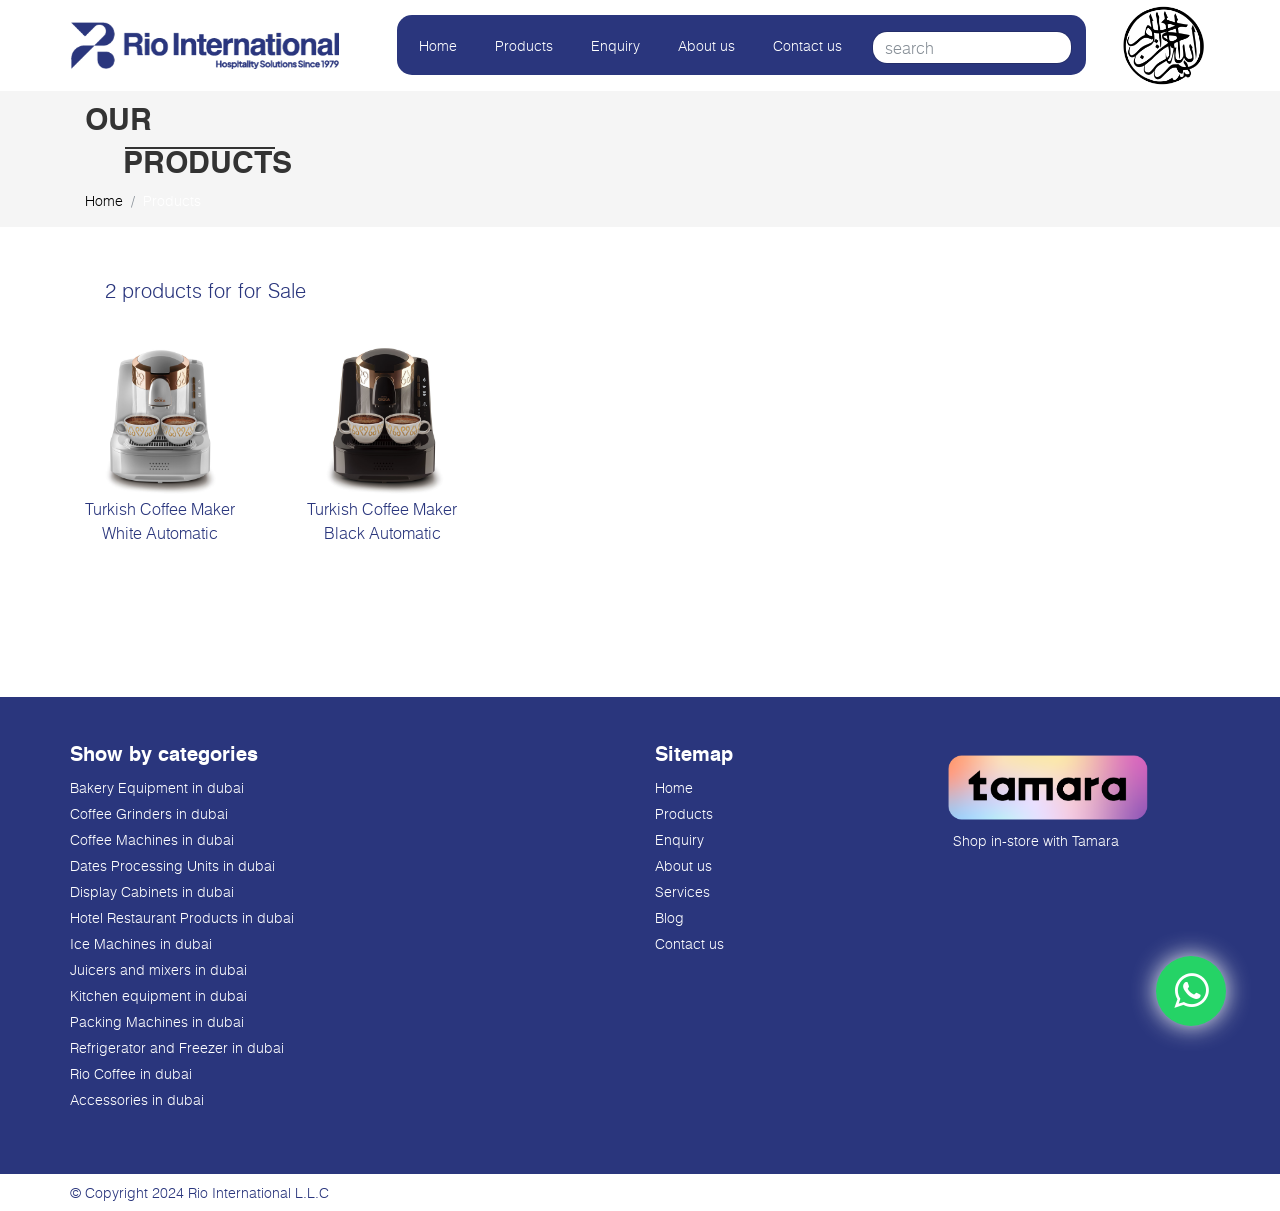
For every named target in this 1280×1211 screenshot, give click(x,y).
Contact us (807, 45)
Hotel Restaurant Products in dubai (182, 917)
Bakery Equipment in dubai (157, 787)
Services (682, 891)
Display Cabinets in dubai (152, 891)
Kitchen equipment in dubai (158, 995)
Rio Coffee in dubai (131, 1073)
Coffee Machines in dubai (152, 839)
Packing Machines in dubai (157, 1021)
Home (438, 45)
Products (524, 45)
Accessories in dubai (137, 1099)
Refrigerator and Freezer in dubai (177, 1047)
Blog (669, 917)
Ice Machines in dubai (141, 943)
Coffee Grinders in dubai (149, 813)
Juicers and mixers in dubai (158, 969)
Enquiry (615, 45)
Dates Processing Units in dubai (172, 865)
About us (706, 45)
